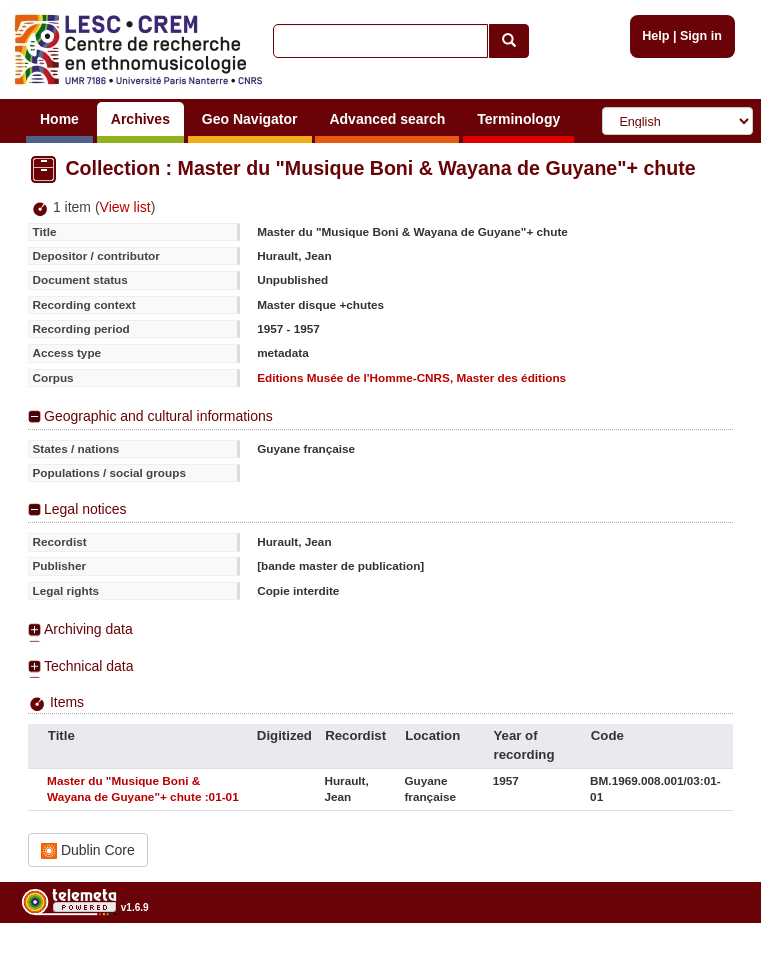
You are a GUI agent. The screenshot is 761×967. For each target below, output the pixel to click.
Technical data (89, 666)
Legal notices (85, 509)
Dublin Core (88, 850)
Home (59, 119)
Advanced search (387, 119)
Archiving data (88, 629)
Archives (140, 119)
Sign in (701, 36)
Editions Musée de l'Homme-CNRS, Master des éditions (411, 377)
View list (125, 207)
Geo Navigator (250, 119)
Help (655, 36)
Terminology (518, 119)
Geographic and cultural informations (158, 416)
